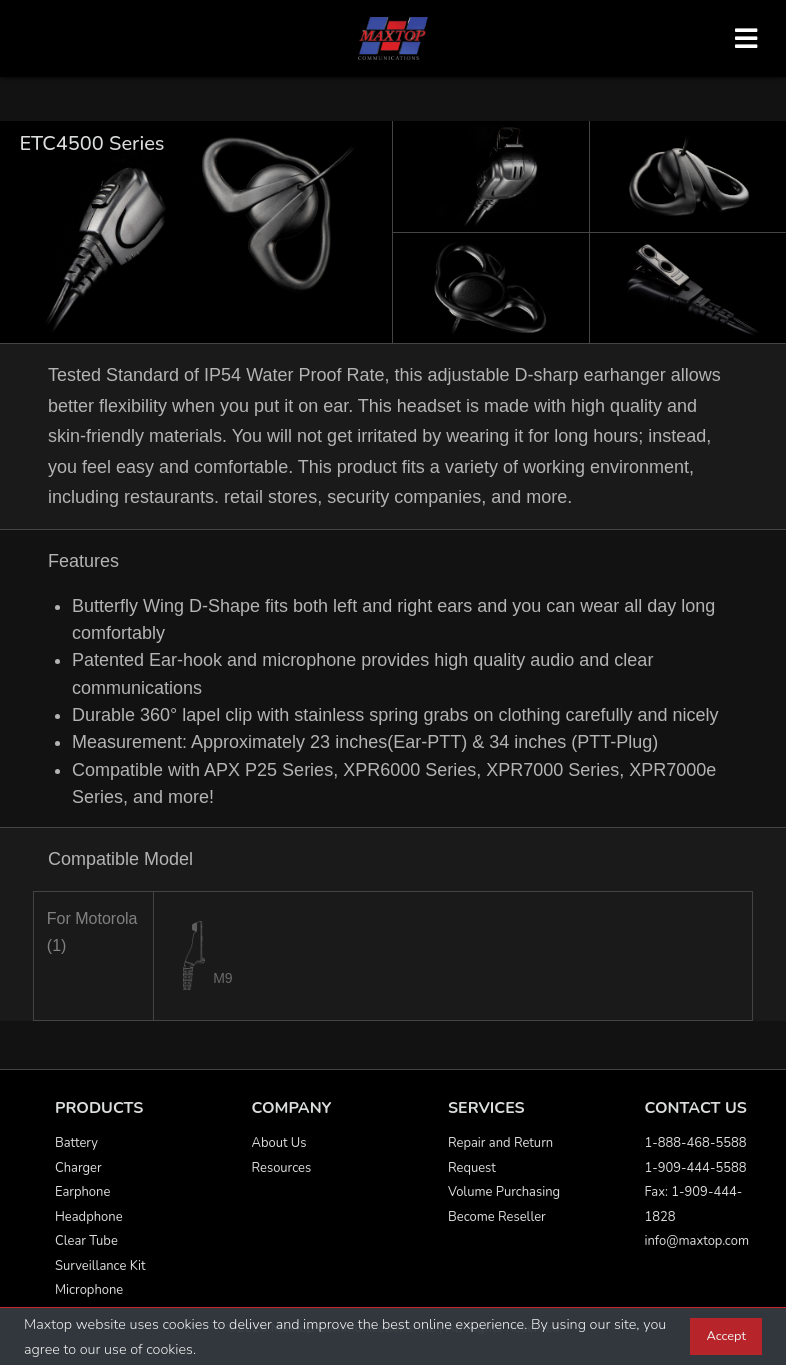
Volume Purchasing (504, 1192)
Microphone (89, 1290)
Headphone (89, 1217)
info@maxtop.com (697, 1241)
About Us (279, 1143)
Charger (78, 1168)
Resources (282, 1168)
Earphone (82, 1192)
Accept (726, 1336)
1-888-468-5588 (696, 1143)
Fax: (658, 1192)
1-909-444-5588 (696, 1168)
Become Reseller (497, 1217)
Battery (76, 1143)
